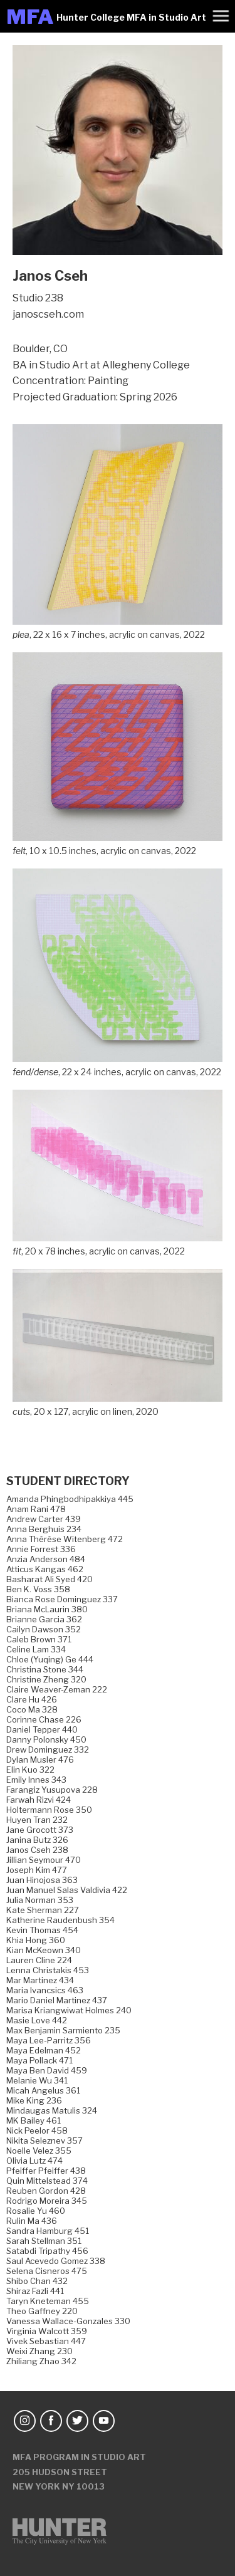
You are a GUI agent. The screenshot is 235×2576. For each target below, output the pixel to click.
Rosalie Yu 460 (35, 2211)
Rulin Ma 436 (31, 2221)
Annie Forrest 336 (41, 1549)
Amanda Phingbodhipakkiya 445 (69, 1499)
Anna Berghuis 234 (43, 1529)
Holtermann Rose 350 (49, 1810)
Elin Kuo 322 (30, 1770)
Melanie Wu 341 (37, 2080)
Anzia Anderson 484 (45, 1559)
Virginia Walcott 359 (46, 2331)
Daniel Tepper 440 (42, 1729)
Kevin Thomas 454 (42, 1930)
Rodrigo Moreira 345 (46, 2201)
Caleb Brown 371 (38, 1639)
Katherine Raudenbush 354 (60, 1920)
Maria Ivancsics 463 (44, 1990)
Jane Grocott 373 (39, 1830)
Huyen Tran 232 (37, 1820)
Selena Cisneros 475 (46, 2271)
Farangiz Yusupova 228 (52, 1790)
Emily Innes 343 (36, 1780)
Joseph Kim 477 (36, 1870)
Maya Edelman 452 (43, 2050)
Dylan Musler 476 (40, 1760)
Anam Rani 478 (36, 1509)
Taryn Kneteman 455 (47, 2301)
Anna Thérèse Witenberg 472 (64, 1539)
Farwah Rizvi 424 (38, 1800)
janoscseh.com (48, 314)
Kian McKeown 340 (43, 1950)
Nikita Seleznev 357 (44, 2140)
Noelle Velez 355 (38, 2151)
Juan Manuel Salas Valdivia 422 (66, 1890)
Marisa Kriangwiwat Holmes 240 (69, 2010)
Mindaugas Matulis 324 (51, 2110)
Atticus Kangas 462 (44, 1569)
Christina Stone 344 (44, 1669)
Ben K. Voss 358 (38, 1589)
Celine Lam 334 (36, 1649)
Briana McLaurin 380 (47, 1609)
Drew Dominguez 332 (47, 1749)
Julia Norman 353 (39, 1900)
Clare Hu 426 (31, 1699)
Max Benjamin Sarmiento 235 (63, 2030)
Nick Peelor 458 (37, 2130)
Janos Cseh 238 (37, 1850)
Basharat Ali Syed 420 (49, 1579)
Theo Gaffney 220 (42, 2311)
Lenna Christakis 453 (47, 1970)
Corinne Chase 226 (43, 1719)
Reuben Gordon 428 (46, 2191)
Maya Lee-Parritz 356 (48, 2040)
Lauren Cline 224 (39, 1960)
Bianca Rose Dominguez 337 (62, 1599)
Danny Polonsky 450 (46, 1739)
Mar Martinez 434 (40, 1980)
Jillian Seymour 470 (43, 1860)
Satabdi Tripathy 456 (47, 2251)
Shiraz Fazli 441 (35, 2291)
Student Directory (68, 1481)
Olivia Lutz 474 (34, 2161)
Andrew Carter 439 (43, 1519)
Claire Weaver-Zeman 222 (56, 1689)
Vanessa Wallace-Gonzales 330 (68, 2321)
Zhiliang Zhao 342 (41, 2361)
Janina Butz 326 (37, 1840)
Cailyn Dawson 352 (43, 1629)
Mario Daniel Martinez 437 (56, 2000)
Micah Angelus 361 (43, 2090)
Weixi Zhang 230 (39, 2351)
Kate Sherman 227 (42, 1910)
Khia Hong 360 (35, 1940)
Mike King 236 (34, 2100)
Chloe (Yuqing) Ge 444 (49, 1659)
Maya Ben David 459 (46, 2070)
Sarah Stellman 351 (43, 2241)
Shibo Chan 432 (37, 2281)
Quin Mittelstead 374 (47, 2181)
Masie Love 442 (36, 2020)
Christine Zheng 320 (46, 1679)
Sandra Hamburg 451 (47, 2231)
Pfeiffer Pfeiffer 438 (46, 2171)
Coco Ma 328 (32, 1709)
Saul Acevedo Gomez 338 (55, 2261)
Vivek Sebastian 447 (46, 2341)
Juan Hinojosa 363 (42, 1880)
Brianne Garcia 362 (44, 1619)
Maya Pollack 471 (39, 2060)
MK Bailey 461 (33, 2120)
